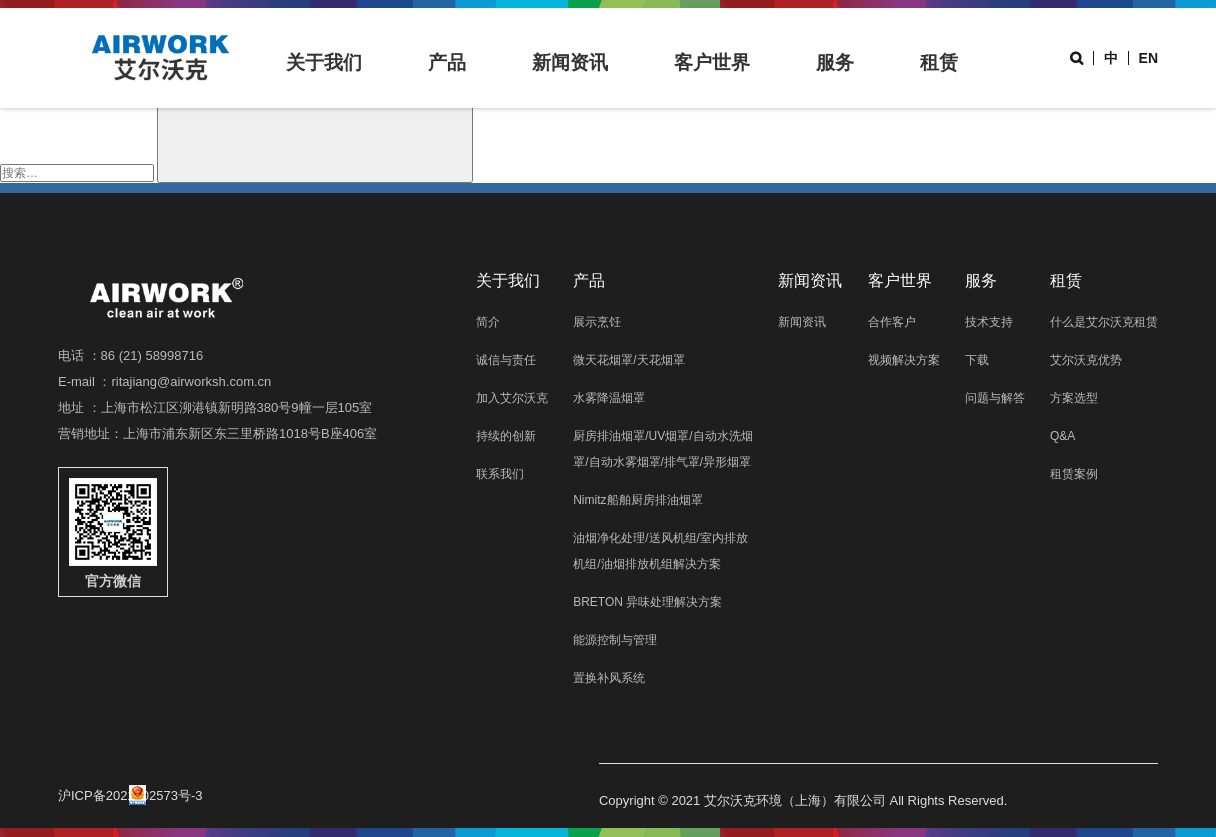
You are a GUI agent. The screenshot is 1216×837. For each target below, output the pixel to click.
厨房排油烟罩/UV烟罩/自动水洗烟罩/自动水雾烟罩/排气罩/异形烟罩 (662, 449)
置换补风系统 (609, 678)
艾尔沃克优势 (1086, 360)
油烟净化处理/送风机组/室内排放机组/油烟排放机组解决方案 (660, 551)
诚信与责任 (506, 360)
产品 (447, 62)
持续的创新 (506, 436)
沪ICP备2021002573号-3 (130, 795)
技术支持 (989, 322)
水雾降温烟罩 (609, 398)
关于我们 (324, 62)
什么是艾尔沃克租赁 (1104, 322)
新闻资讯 (570, 62)
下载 (977, 360)
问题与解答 (995, 398)
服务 (835, 62)
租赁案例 (1074, 474)
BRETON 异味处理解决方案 (647, 602)
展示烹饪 (597, 322)
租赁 (939, 62)
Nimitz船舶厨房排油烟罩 (637, 500)
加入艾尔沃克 (512, 398)
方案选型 (1074, 398)
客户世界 (712, 62)
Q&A (1062, 436)
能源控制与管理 (615, 640)
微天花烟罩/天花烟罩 (628, 360)
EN (1148, 58)
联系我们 (500, 474)
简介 (488, 322)
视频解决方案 (904, 360)
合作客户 (892, 322)
